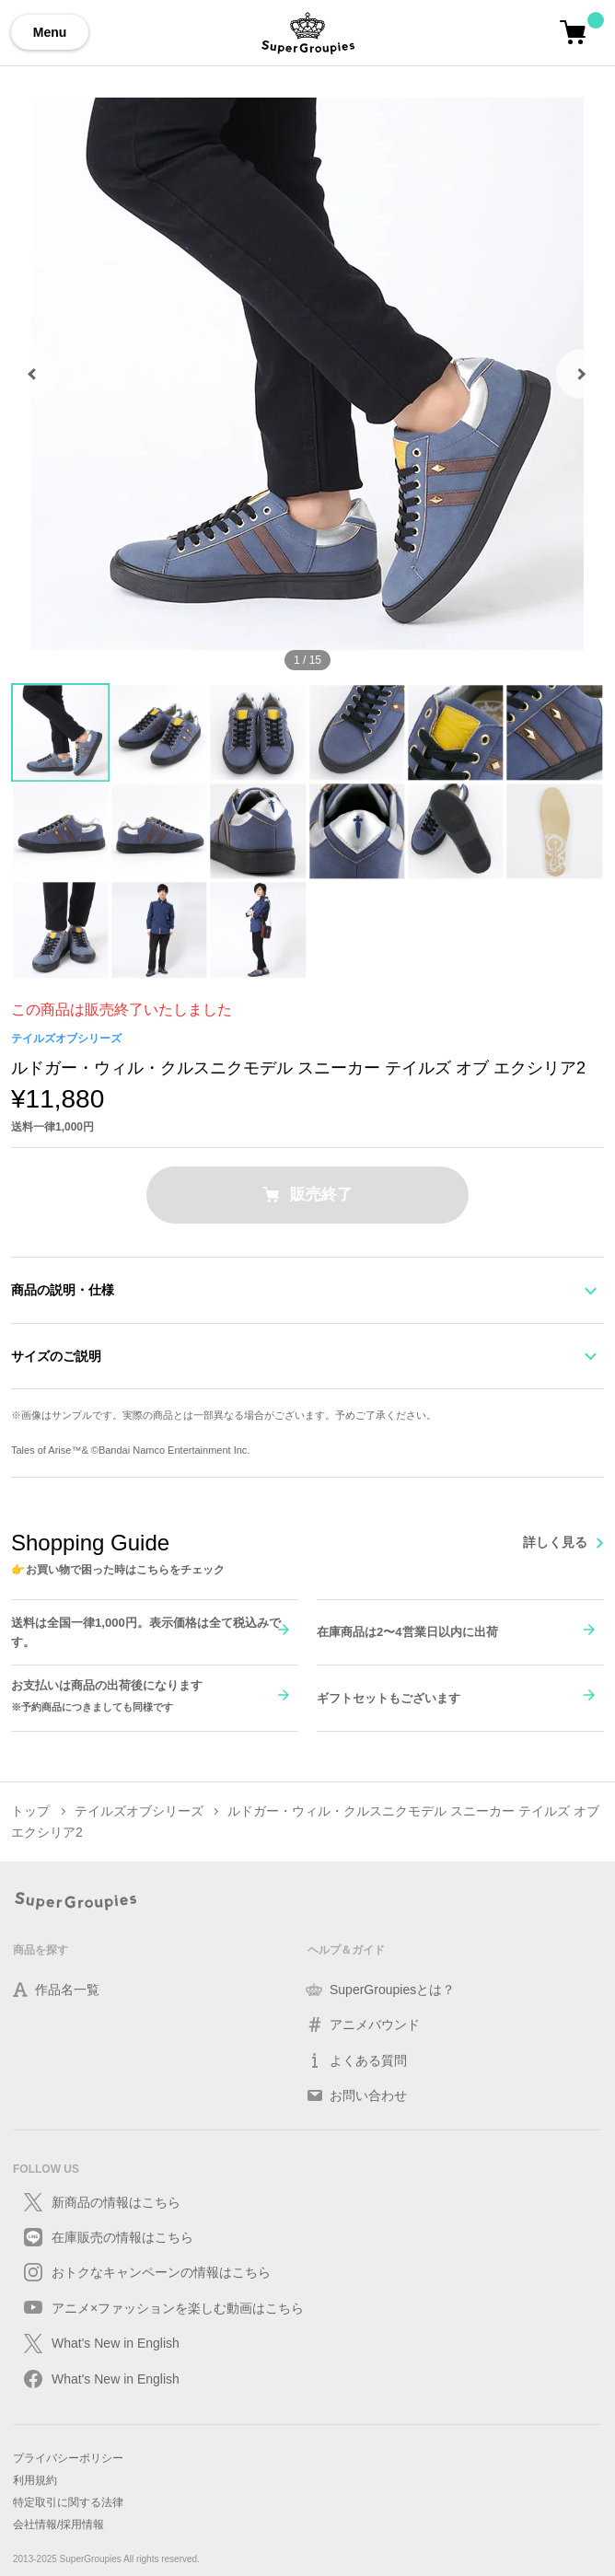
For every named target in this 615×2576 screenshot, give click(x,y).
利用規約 (35, 2480)
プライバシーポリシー (68, 2458)
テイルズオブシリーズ (66, 1038)
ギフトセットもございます (388, 1697)
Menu (50, 32)
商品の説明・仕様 (62, 1289)
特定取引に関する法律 (68, 2502)
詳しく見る (555, 1542)
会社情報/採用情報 (58, 2524)
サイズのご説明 (56, 1356)
